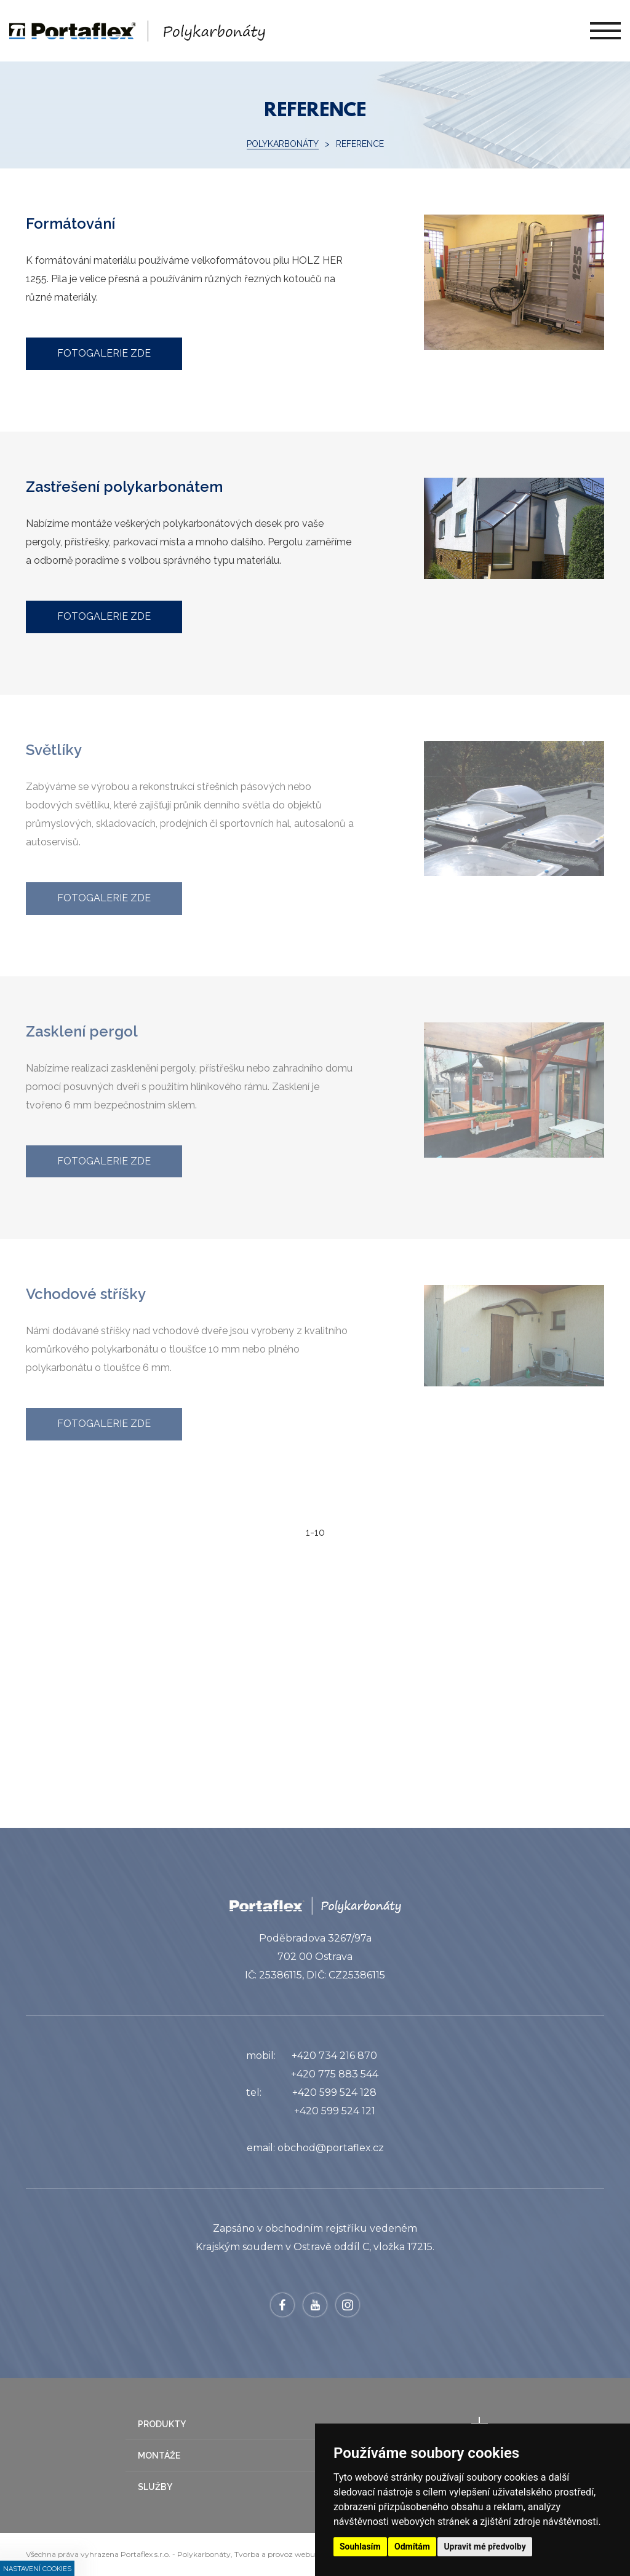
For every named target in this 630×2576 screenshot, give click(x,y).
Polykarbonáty (283, 144)
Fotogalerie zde (104, 353)
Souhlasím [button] (360, 2546)
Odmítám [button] (412, 2546)
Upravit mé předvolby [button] (484, 2546)
